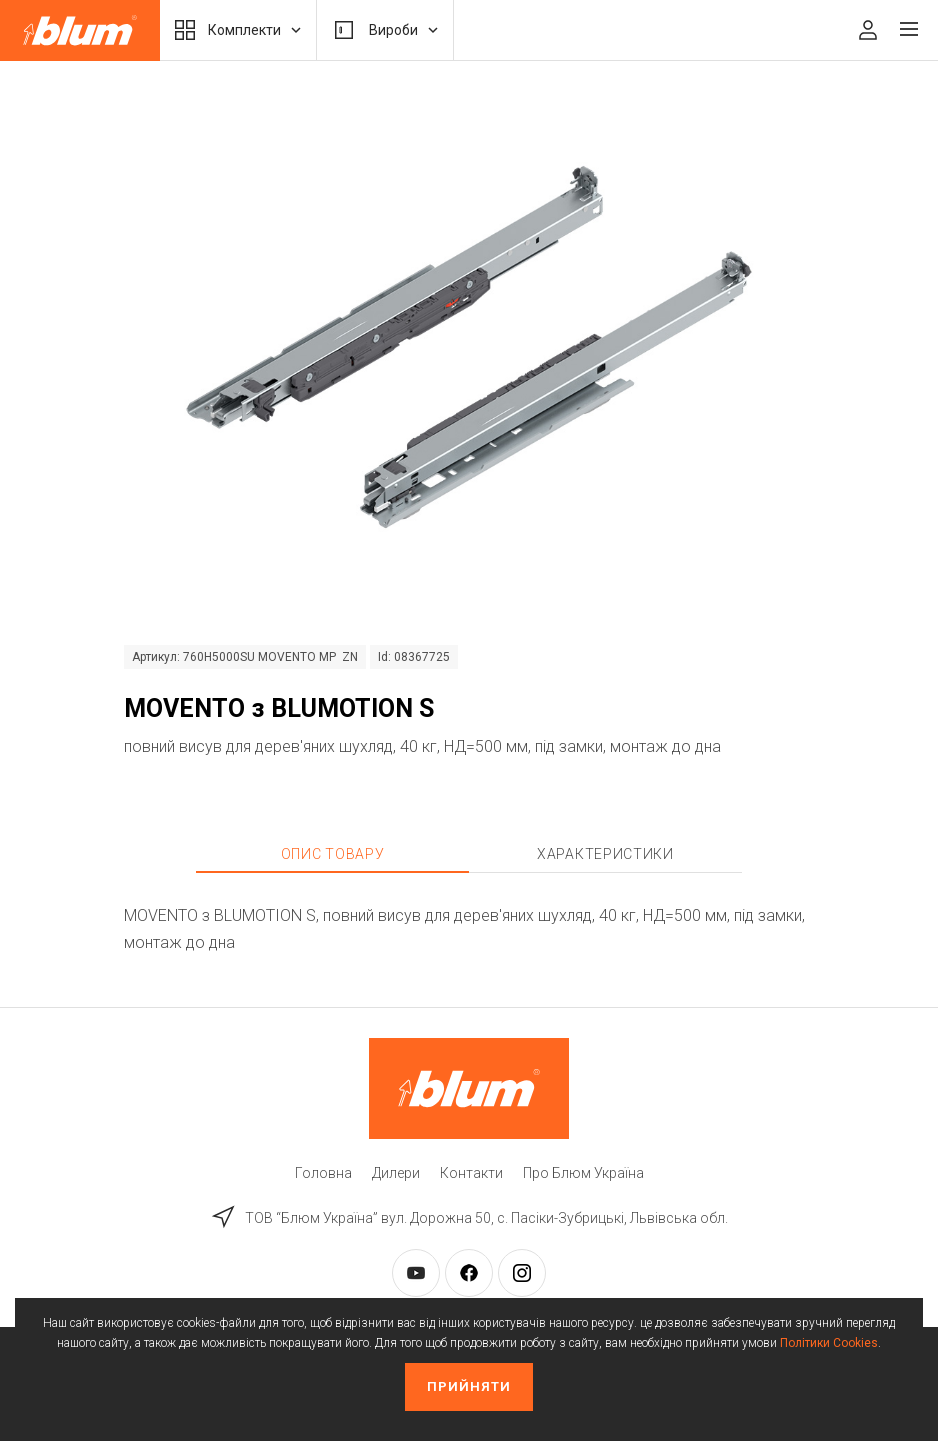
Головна (323, 1173)
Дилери (396, 1173)
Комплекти (238, 30)
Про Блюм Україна (583, 1173)
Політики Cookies (829, 1343)
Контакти (471, 1173)
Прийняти (469, 1386)
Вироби (385, 30)
